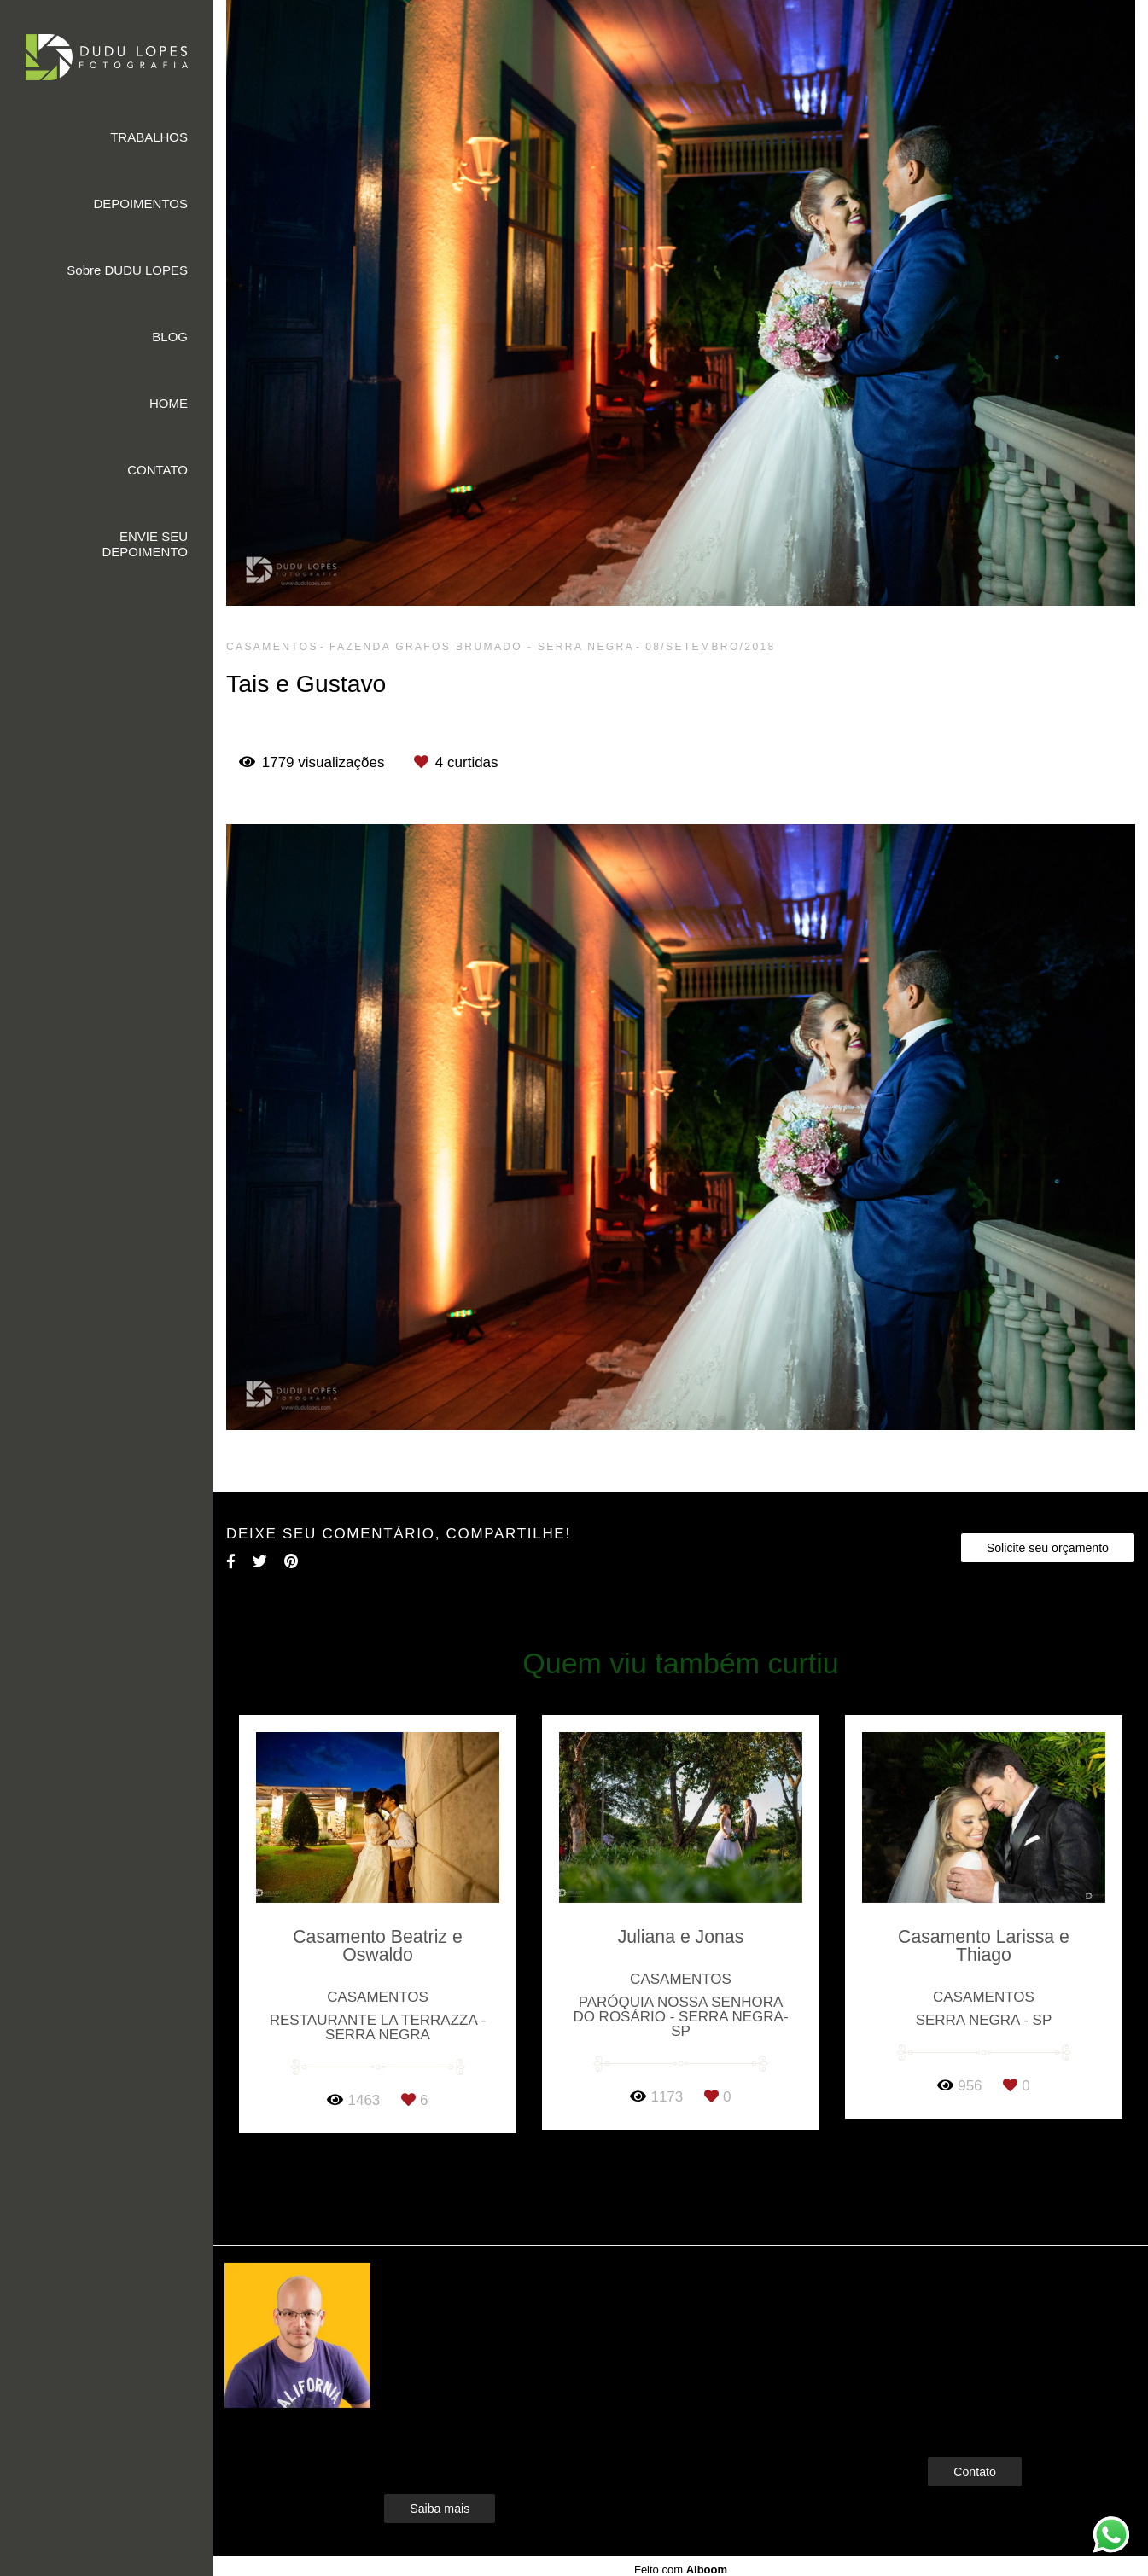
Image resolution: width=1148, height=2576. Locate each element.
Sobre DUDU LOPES (127, 270)
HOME (168, 403)
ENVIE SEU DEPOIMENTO (145, 544)
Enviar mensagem (1003, 2307)
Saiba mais (439, 2508)
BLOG (170, 336)
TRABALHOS (149, 137)
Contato (974, 2472)
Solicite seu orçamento (1048, 1548)
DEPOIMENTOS (140, 203)
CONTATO (157, 469)
